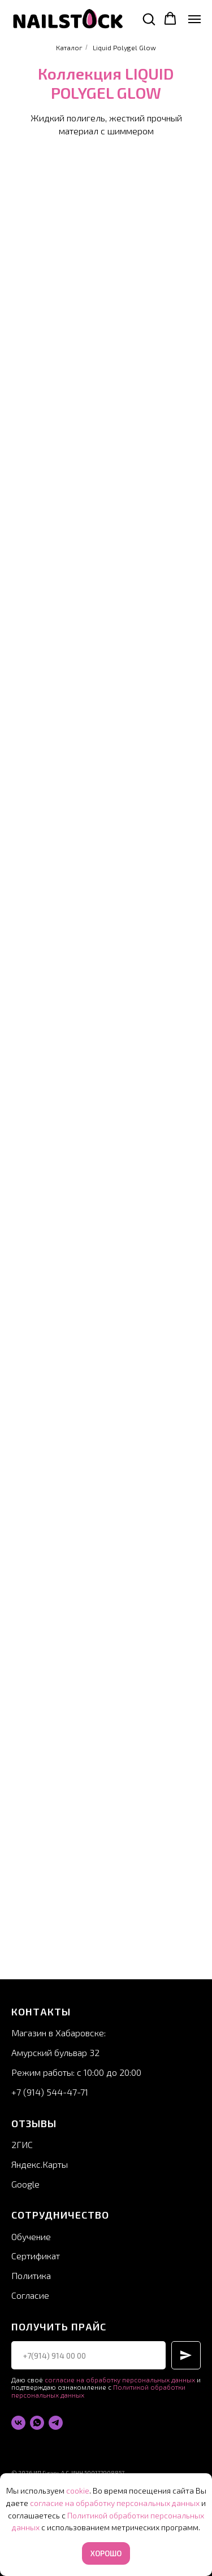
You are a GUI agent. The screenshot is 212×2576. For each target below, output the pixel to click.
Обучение (31, 2236)
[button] (148, 18)
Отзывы (34, 2123)
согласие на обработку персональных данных (120, 2379)
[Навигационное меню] (194, 19)
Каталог (69, 47)
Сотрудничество (60, 2214)
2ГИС (22, 2144)
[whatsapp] (37, 2423)
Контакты (41, 2011)
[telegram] (56, 2423)
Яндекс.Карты (39, 2164)
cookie (77, 2490)
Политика (31, 2275)
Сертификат (35, 2255)
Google (25, 2184)
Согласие (30, 2295)
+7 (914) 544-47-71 (49, 2092)
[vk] (18, 2423)
